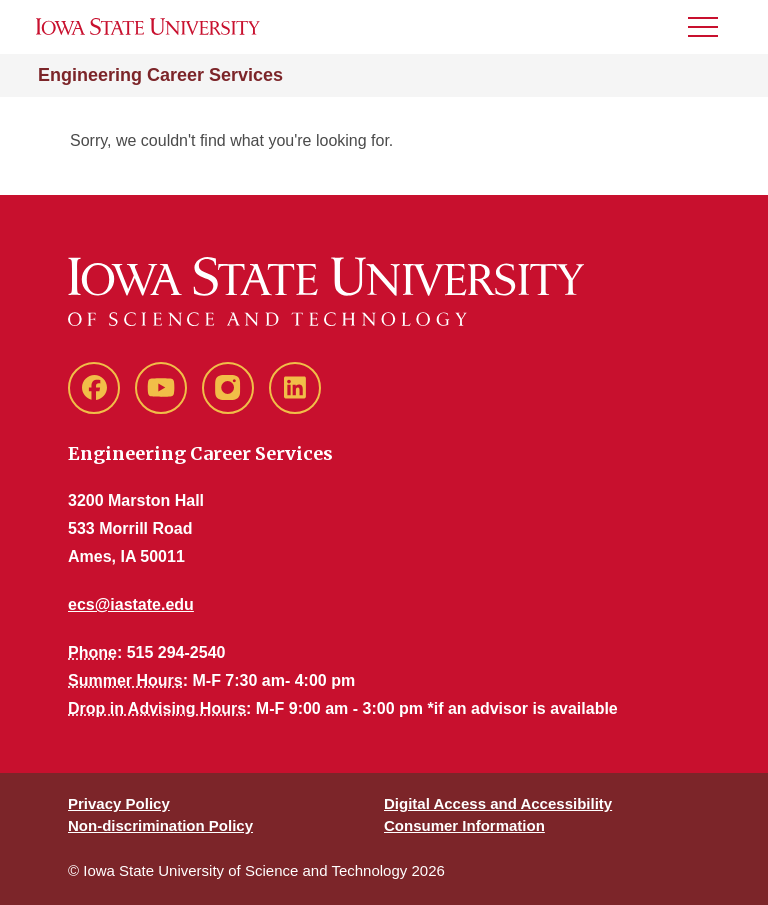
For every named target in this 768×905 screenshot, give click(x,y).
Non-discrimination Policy (160, 825)
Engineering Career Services (160, 75)
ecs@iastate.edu (131, 604)
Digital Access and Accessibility (498, 803)
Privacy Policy (119, 803)
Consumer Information (464, 825)
